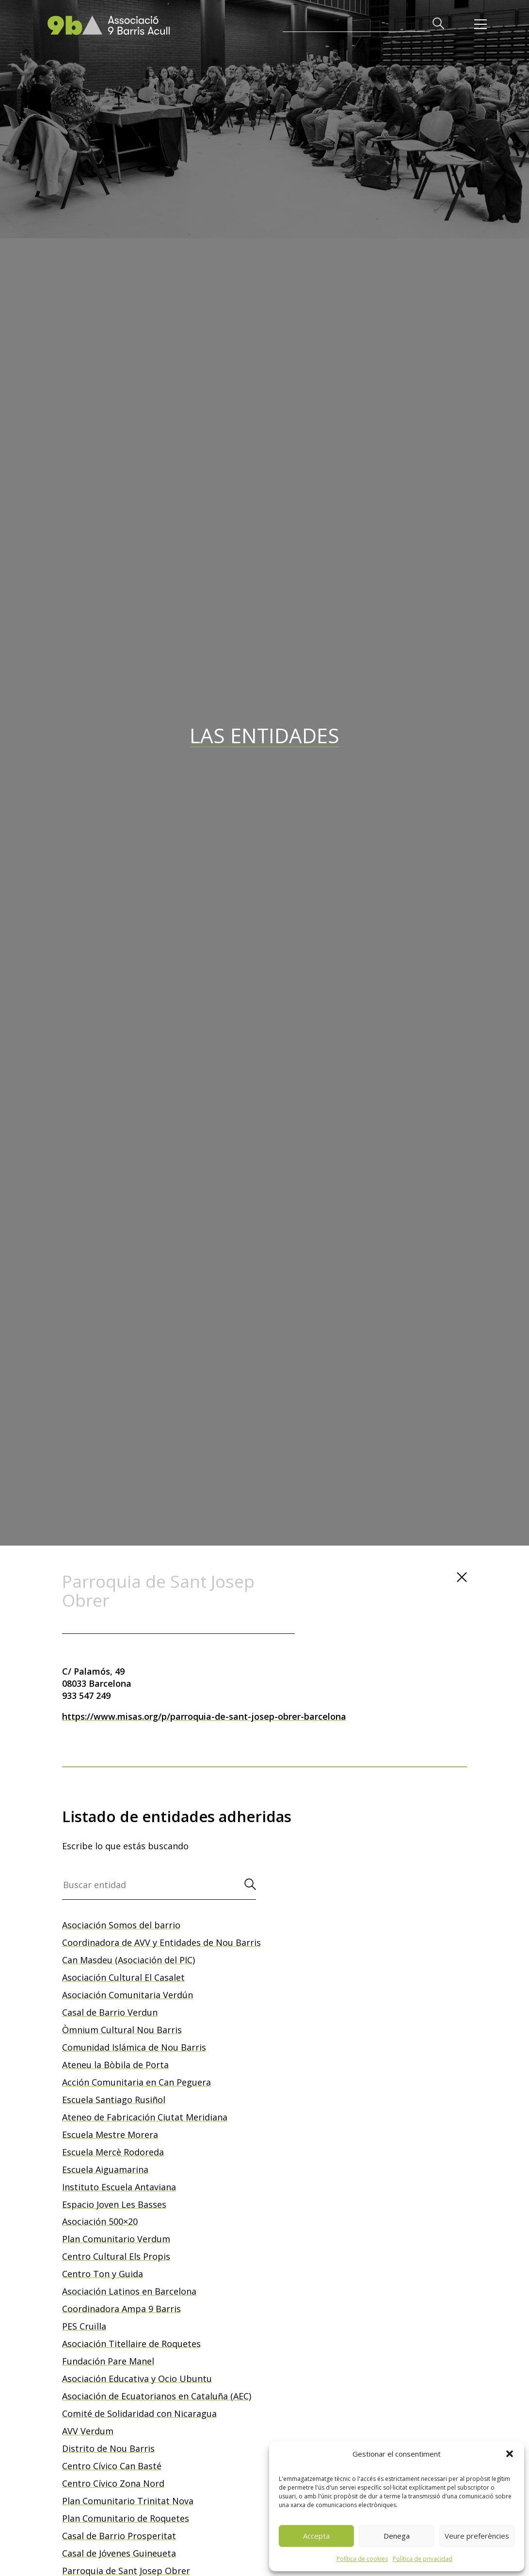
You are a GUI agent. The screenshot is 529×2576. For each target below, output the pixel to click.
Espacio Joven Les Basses (114, 2204)
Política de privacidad (422, 2559)
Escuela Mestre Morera (110, 2134)
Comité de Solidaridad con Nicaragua (139, 2413)
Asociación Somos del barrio (121, 1925)
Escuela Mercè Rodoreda (113, 2152)
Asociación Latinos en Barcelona (129, 2291)
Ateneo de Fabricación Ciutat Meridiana (144, 2117)
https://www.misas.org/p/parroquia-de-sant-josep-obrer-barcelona (204, 1716)
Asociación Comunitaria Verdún (127, 1995)
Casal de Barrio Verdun (110, 2012)
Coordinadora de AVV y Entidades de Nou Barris (161, 1942)
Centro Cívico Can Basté (111, 2466)
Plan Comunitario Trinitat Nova (127, 2501)
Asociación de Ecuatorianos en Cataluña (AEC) (156, 2396)
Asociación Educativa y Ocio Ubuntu (137, 2378)
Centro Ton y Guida (102, 2274)
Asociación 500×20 (100, 2221)
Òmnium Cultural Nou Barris (122, 2030)
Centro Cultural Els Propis (116, 2256)
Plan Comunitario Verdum (116, 2239)
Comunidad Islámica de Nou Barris (134, 2047)
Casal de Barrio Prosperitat (119, 2536)
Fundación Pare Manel (108, 2361)
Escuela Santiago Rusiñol (113, 2099)
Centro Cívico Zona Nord (113, 2483)
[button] (509, 2454)
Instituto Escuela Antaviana (119, 2187)
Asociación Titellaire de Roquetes (131, 2343)
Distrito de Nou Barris (108, 2448)
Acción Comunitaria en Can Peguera (136, 2082)
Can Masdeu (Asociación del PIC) (128, 1960)
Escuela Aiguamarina (105, 2169)
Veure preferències (477, 2536)
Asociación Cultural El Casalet (123, 1977)
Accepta (316, 2536)
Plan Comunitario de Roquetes (125, 2518)
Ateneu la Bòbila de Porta (115, 2065)
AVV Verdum (87, 2431)
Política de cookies (362, 2559)
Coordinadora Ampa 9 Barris (121, 2309)
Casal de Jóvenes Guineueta (119, 2553)
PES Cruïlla (84, 2326)
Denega (397, 2536)
